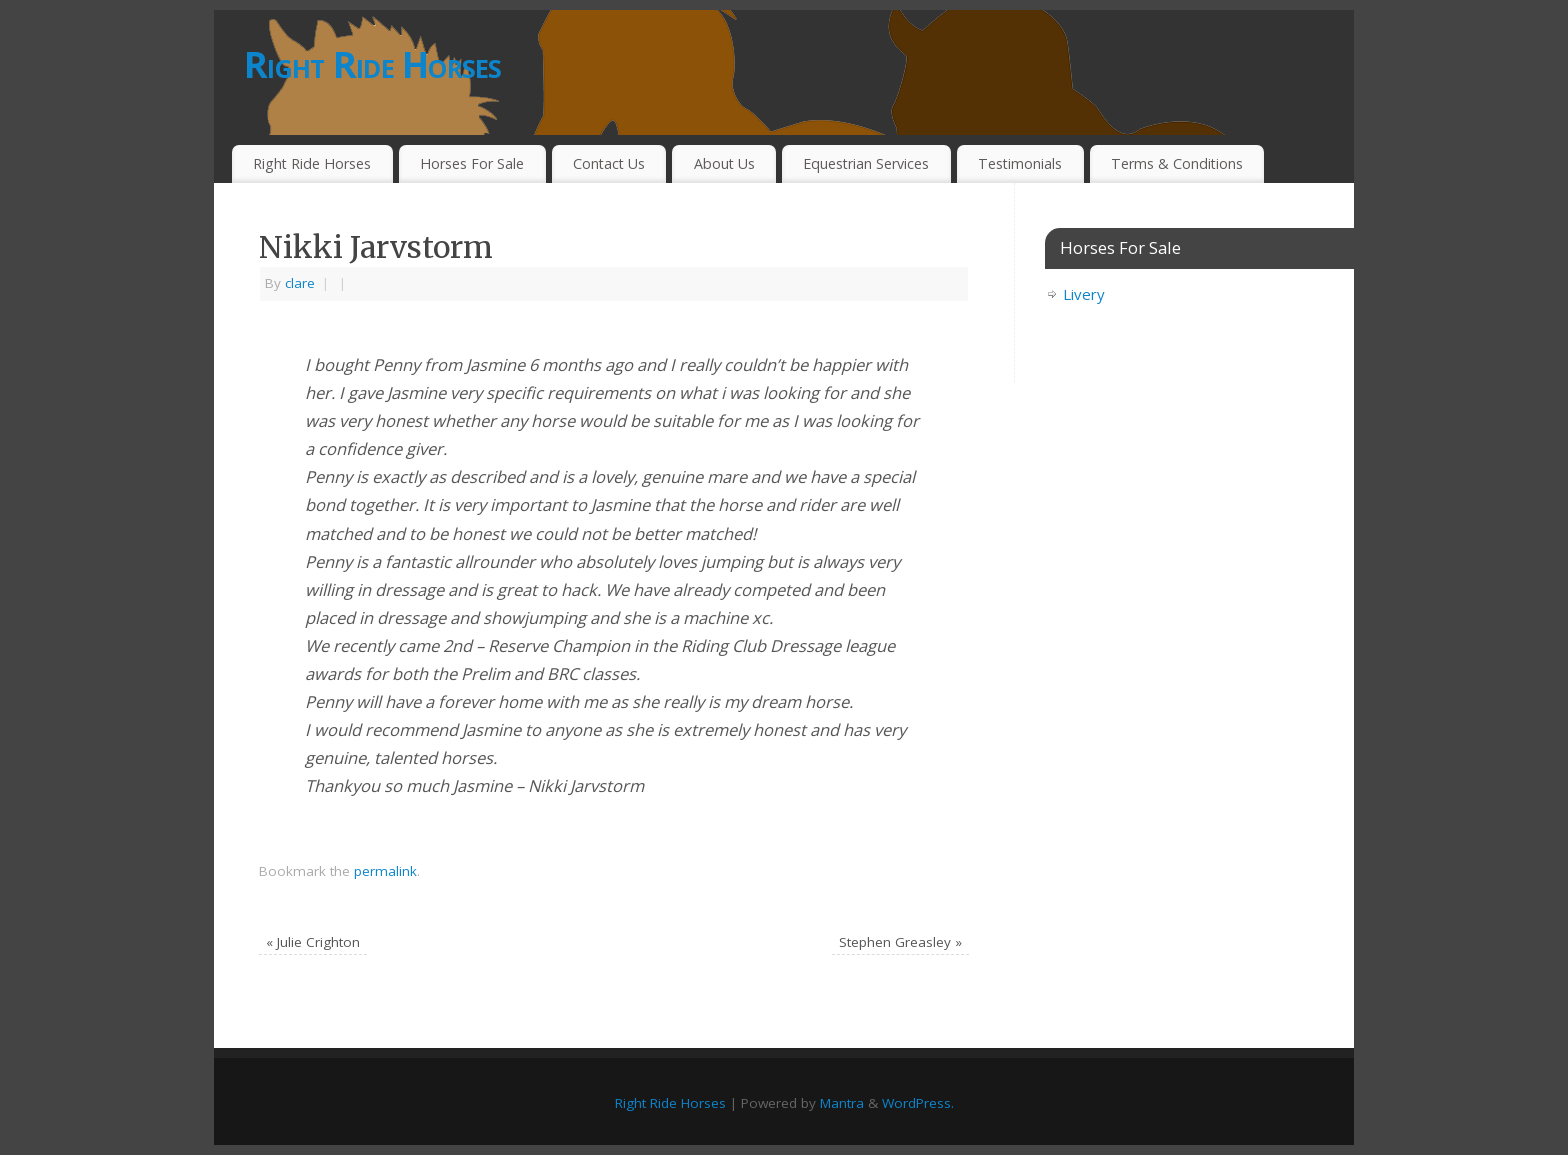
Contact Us (609, 163)
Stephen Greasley (900, 942)
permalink (385, 871)
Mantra (842, 1103)
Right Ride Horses (373, 64)
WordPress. (918, 1103)
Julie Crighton (313, 942)
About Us (724, 163)
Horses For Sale (472, 163)
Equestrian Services (866, 163)
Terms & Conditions (1177, 163)
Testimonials (1020, 163)
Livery (1084, 294)
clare (300, 283)
